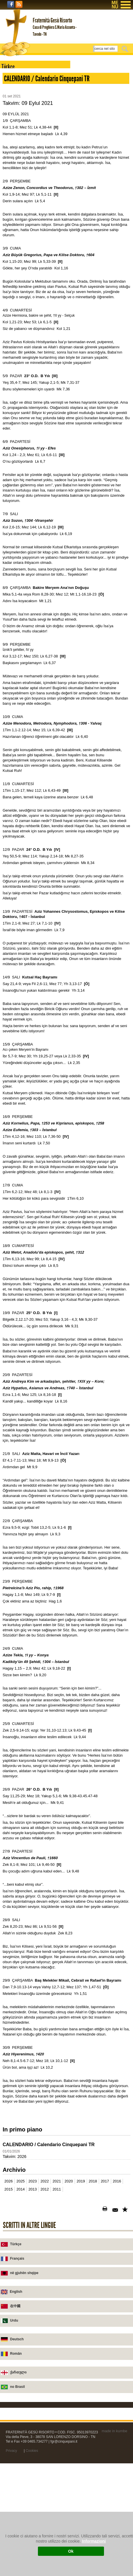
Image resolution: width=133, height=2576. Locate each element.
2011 (57, 2319)
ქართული (18, 2502)
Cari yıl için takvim (23, 171)
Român (16, 2483)
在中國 (15, 2436)
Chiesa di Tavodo (22, 99)
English (16, 2422)
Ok (71, 2551)
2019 (81, 2311)
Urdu (14, 2450)
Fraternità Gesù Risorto (28, 83)
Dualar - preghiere (23, 131)
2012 (45, 2319)
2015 (8, 2319)
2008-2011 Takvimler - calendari (35, 179)
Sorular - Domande (24, 163)
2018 (93, 2311)
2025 (20, 2311)
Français (17, 2388)
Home (12, 75)
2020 (69, 2311)
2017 (105, 2311)
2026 (8, 2311)
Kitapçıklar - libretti (24, 155)
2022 (45, 2311)
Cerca (126, 49)
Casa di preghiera (22, 91)
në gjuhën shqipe (24, 2403)
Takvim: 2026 (14, 2286)
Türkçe (15, 2374)
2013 (32, 2319)
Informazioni (94, 2541)
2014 (20, 2319)
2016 (117, 2311)
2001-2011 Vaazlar (23, 147)
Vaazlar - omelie (21, 139)
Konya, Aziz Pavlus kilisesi (31, 123)
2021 (57, 2311)
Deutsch (17, 2469)
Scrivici (13, 115)
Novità (13, 107)
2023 (32, 2311)
